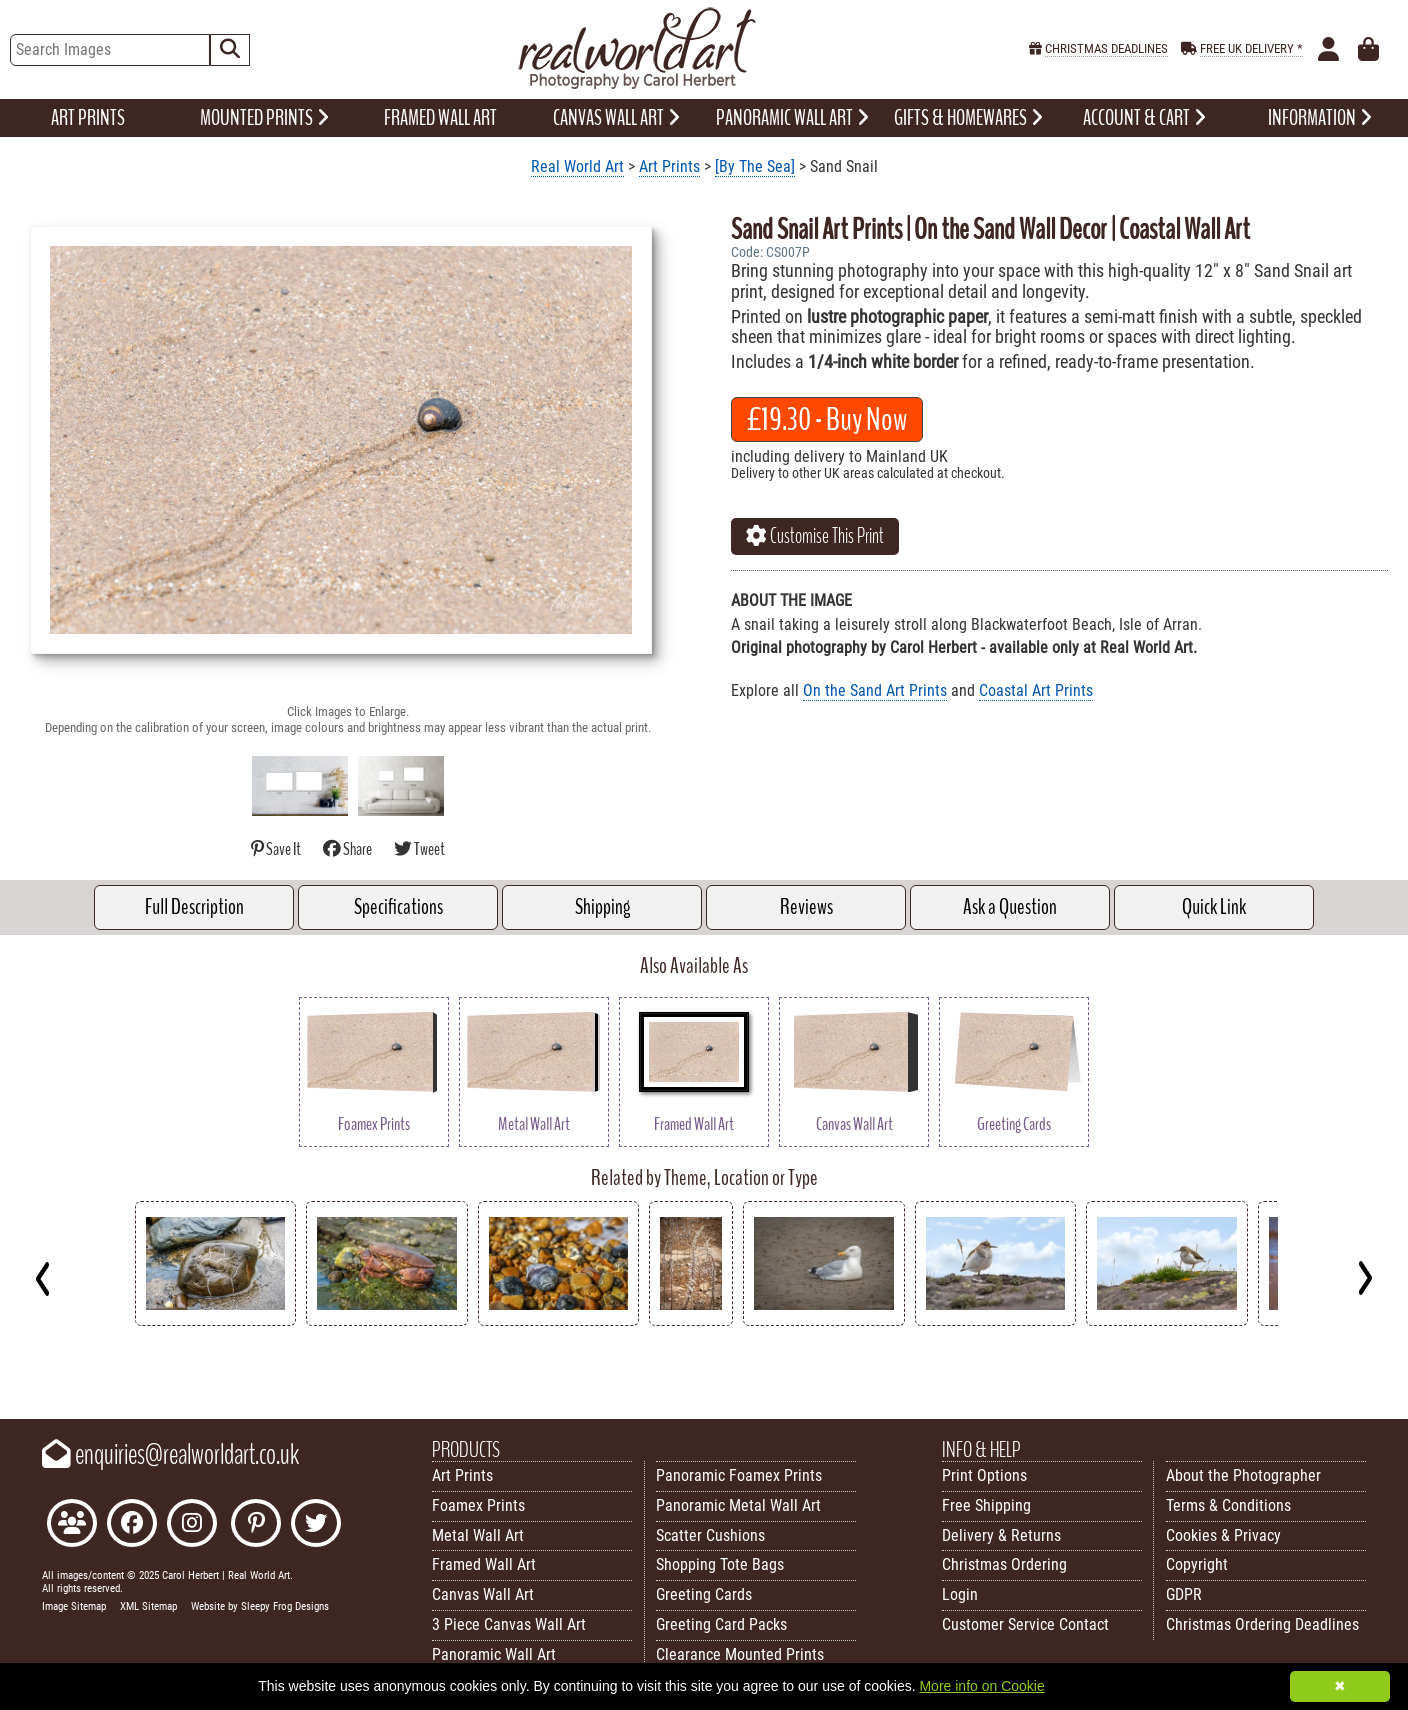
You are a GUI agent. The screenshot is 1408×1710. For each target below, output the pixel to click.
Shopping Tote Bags (720, 1564)
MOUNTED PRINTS (264, 118)
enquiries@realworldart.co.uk (170, 1455)
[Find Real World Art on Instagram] (192, 1525)
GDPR (1184, 1594)
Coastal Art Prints (1036, 690)
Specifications (398, 907)
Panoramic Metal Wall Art (738, 1505)
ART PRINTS (88, 118)
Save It (277, 849)
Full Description (194, 907)
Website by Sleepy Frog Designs (260, 1606)
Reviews (806, 907)
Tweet (419, 849)
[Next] (1364, 1278)
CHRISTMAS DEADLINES (1106, 48)
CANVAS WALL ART (616, 118)
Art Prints (669, 166)
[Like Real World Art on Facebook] (132, 1525)
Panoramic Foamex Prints (739, 1475)
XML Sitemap (148, 1606)
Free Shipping (986, 1505)
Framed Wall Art (484, 1564)
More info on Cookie (981, 1686)
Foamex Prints (478, 1505)
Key (10, 1370)
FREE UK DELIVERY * (1251, 48)
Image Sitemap (74, 1606)
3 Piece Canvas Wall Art (509, 1624)
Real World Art (577, 166)
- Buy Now (827, 419)
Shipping (602, 907)
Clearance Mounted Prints (740, 1654)
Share (348, 849)
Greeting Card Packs (721, 1624)
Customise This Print (815, 536)
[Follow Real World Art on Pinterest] (256, 1525)
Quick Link (1214, 907)
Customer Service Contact (1025, 1624)
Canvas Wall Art (483, 1594)
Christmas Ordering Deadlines (1262, 1624)
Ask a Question (1010, 907)
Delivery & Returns (1001, 1535)
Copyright (1197, 1564)
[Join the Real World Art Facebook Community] (72, 1525)
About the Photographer (1243, 1475)
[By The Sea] (755, 166)
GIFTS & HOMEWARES (968, 118)
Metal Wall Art (478, 1535)
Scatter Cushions (710, 1535)
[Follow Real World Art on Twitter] (316, 1525)
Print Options (984, 1475)
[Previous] (43, 1278)
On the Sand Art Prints (875, 690)
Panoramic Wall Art (494, 1654)
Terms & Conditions (1228, 1505)
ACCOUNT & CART (1144, 118)
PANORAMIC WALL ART (792, 118)
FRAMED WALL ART (440, 118)
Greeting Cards (704, 1594)
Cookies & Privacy (1223, 1535)
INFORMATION (1320, 118)
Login (960, 1594)
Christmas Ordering (1004, 1564)
